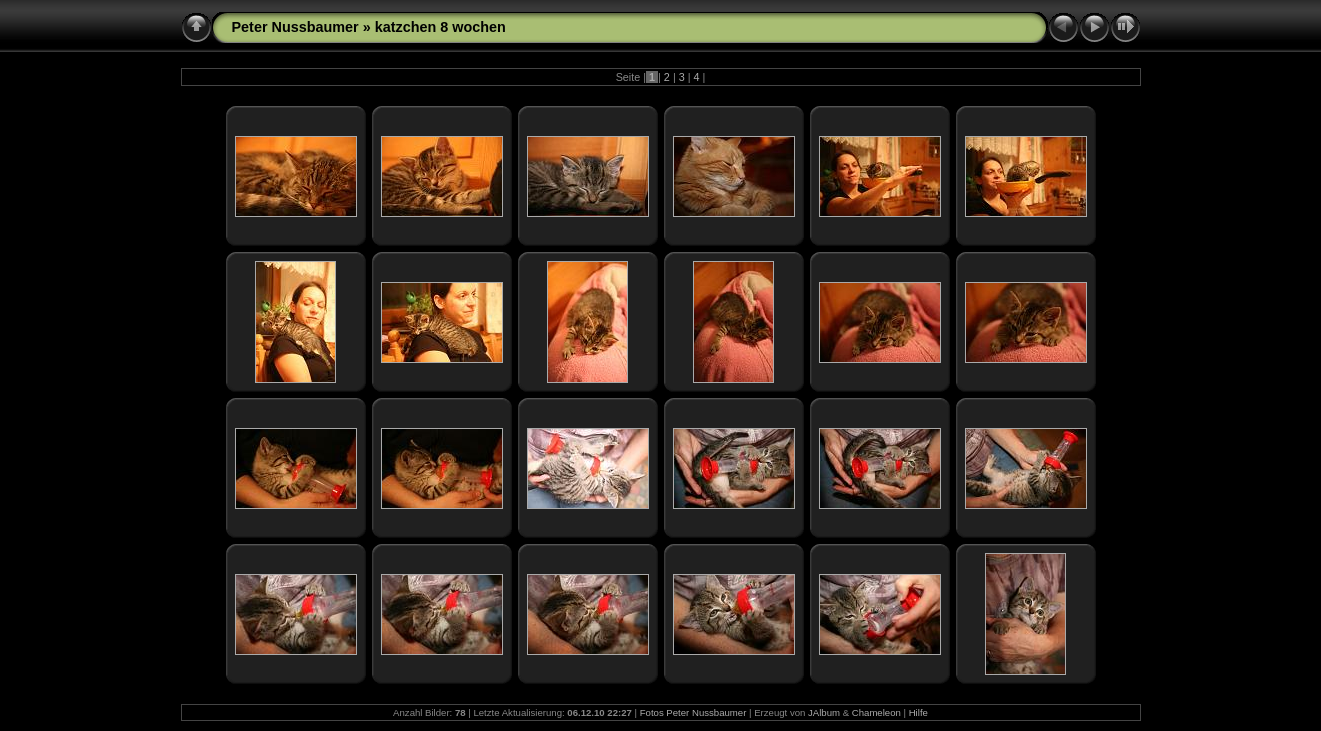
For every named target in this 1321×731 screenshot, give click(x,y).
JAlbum (824, 712)
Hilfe (918, 712)
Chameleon (876, 712)
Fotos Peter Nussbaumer (693, 712)
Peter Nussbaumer (295, 27)
